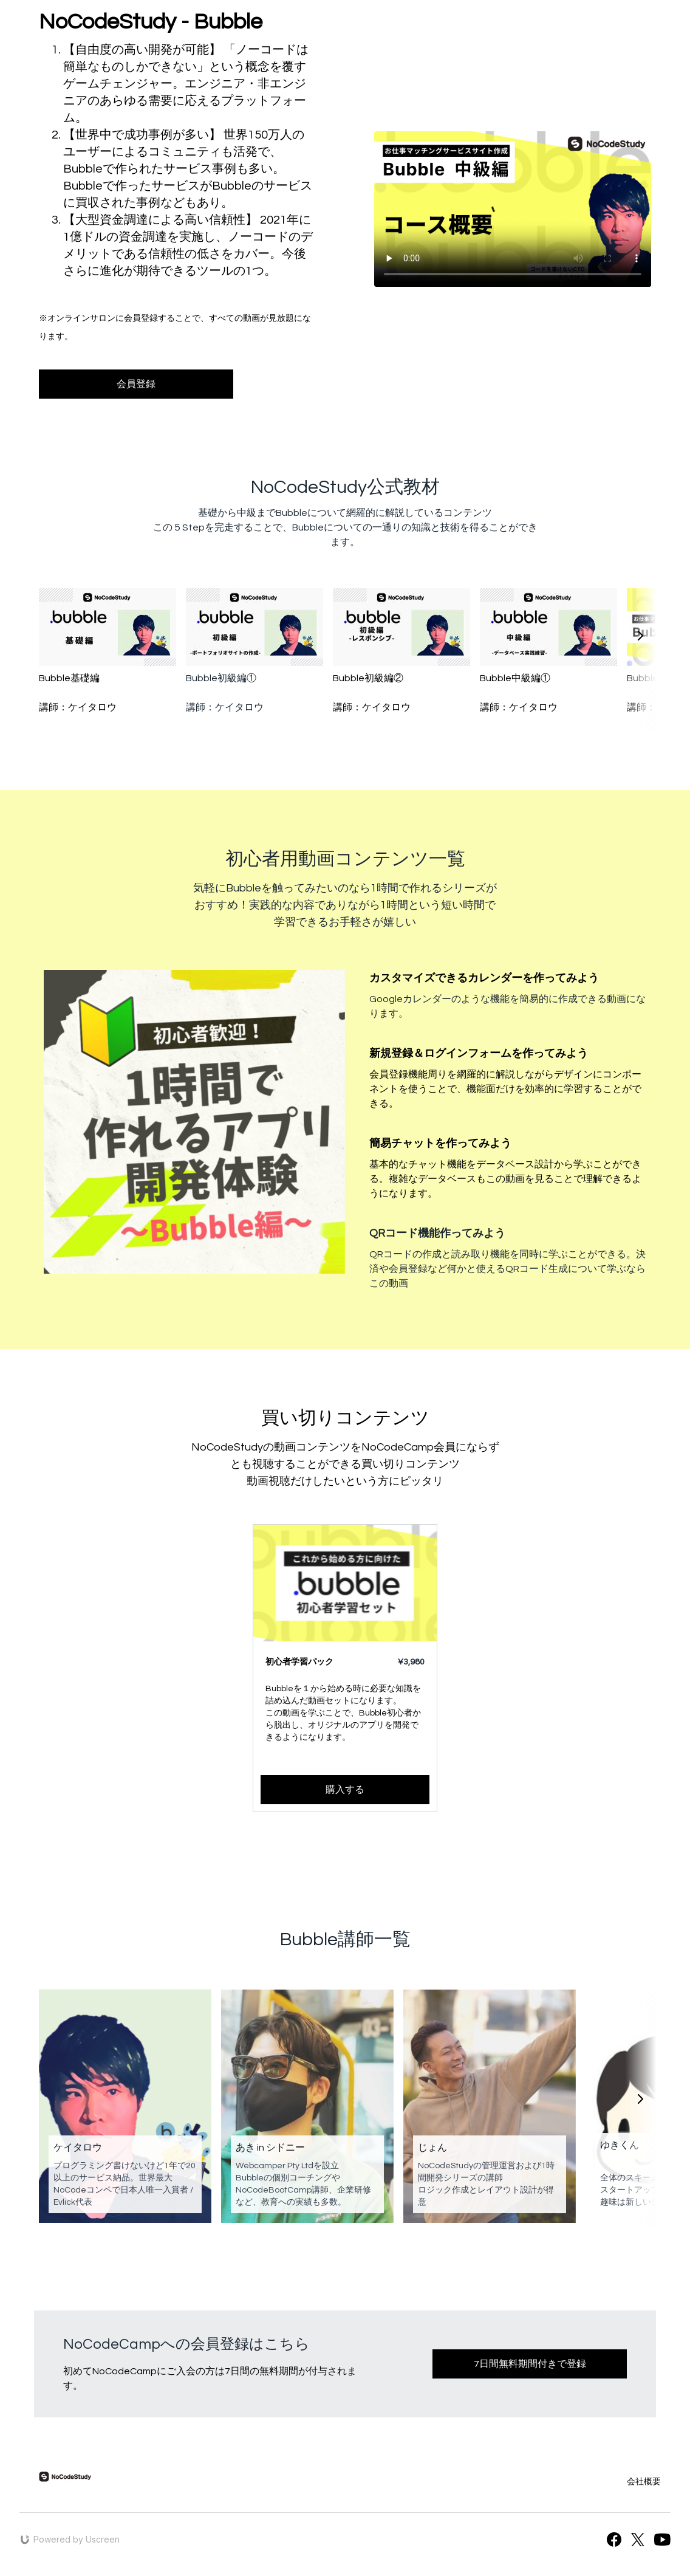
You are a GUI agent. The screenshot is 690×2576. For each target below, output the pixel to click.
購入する (345, 1790)
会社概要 (644, 2482)
